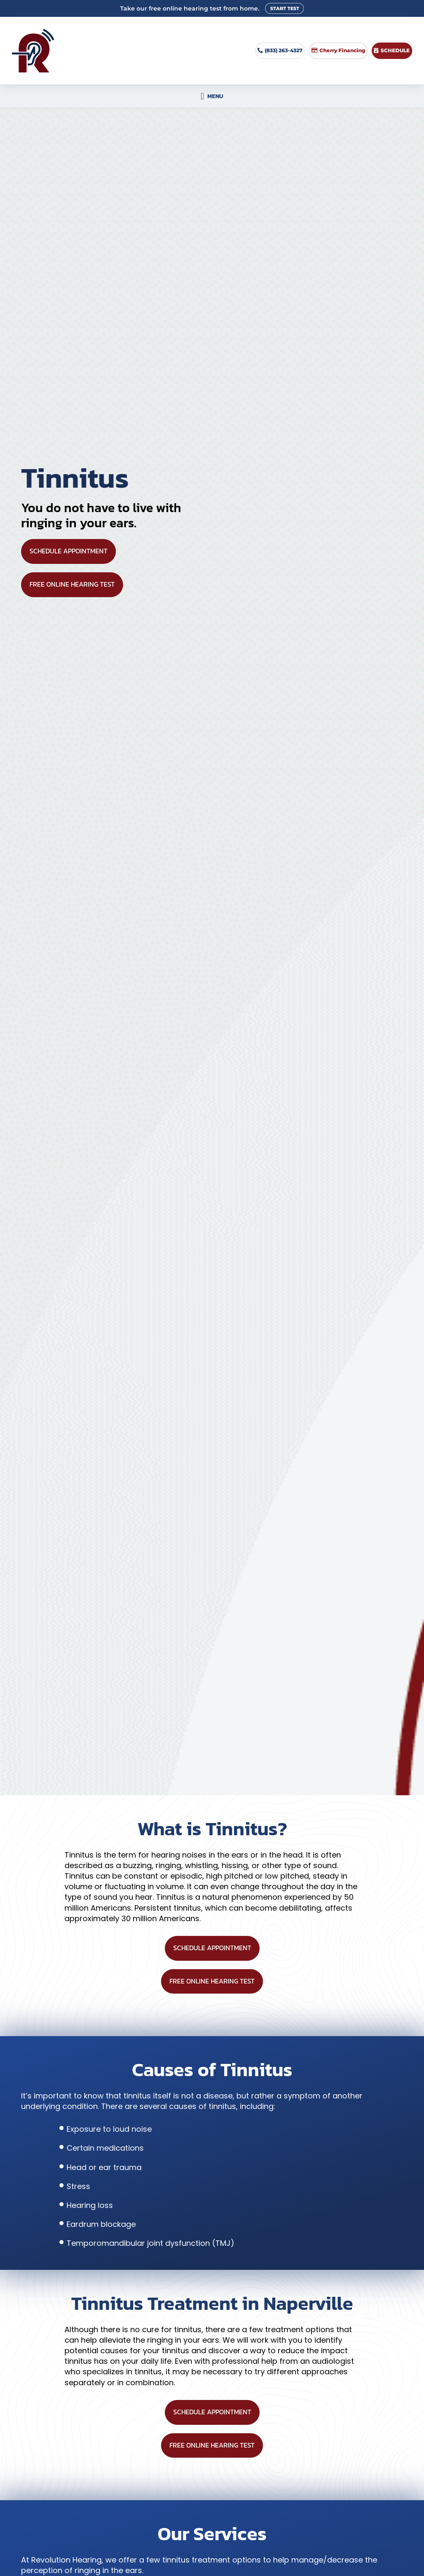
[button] (212, 96)
